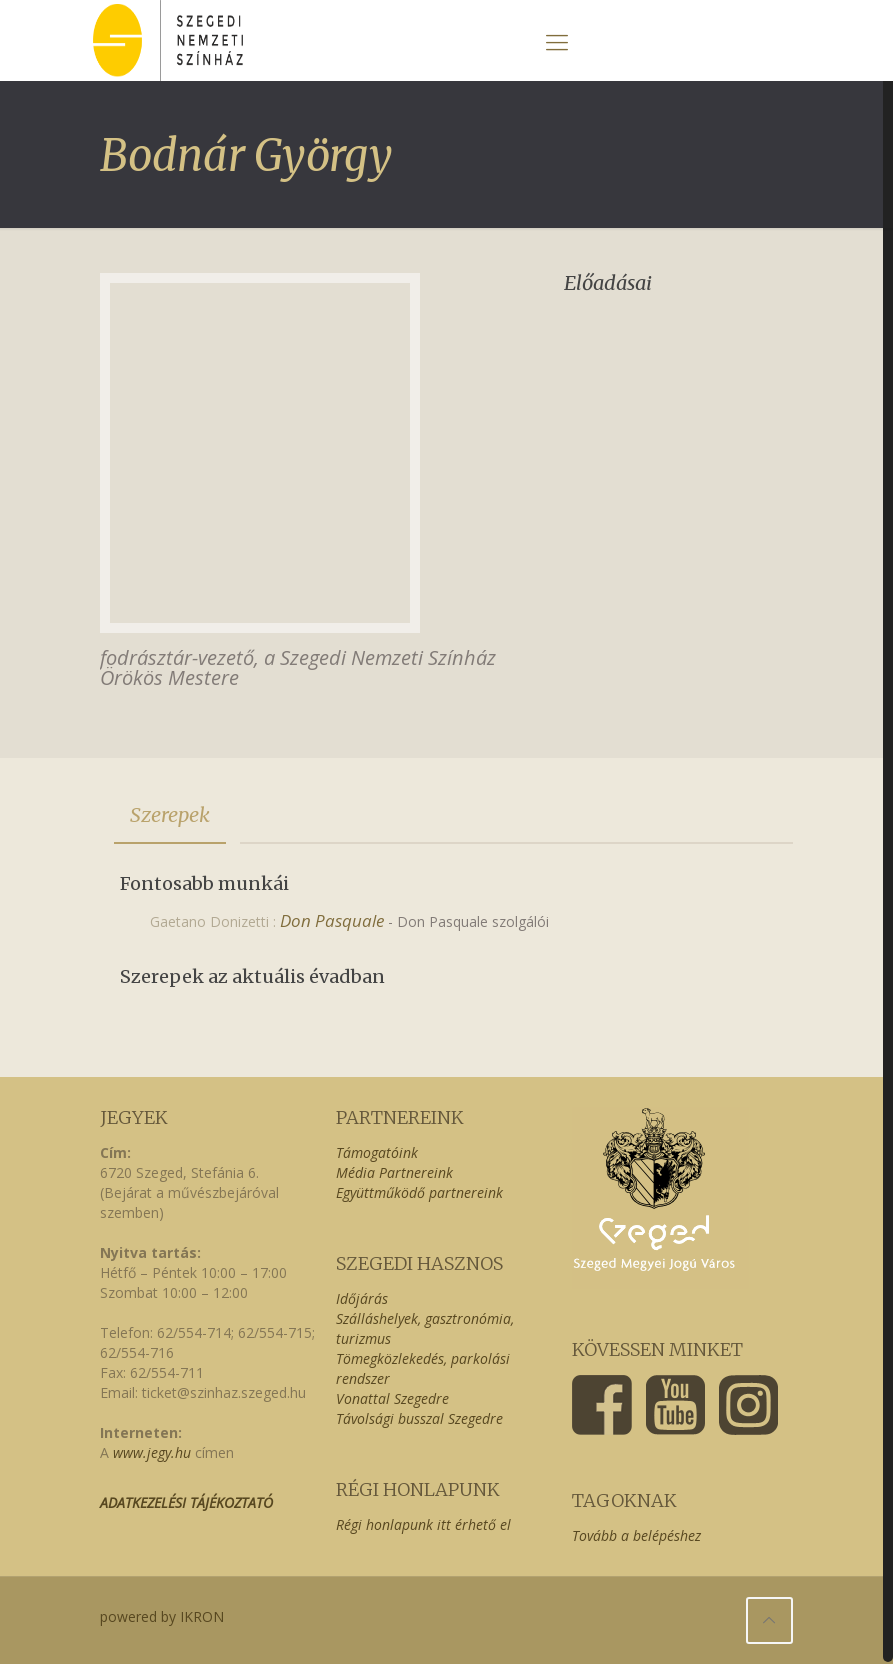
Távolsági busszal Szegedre (419, 1418)
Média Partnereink (394, 1172)
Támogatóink (377, 1152)
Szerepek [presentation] (170, 814)
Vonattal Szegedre (392, 1398)
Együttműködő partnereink (419, 1192)
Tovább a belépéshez (636, 1535)
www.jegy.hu (152, 1452)
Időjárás (362, 1298)
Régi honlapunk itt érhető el (423, 1524)
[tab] (170, 815)
